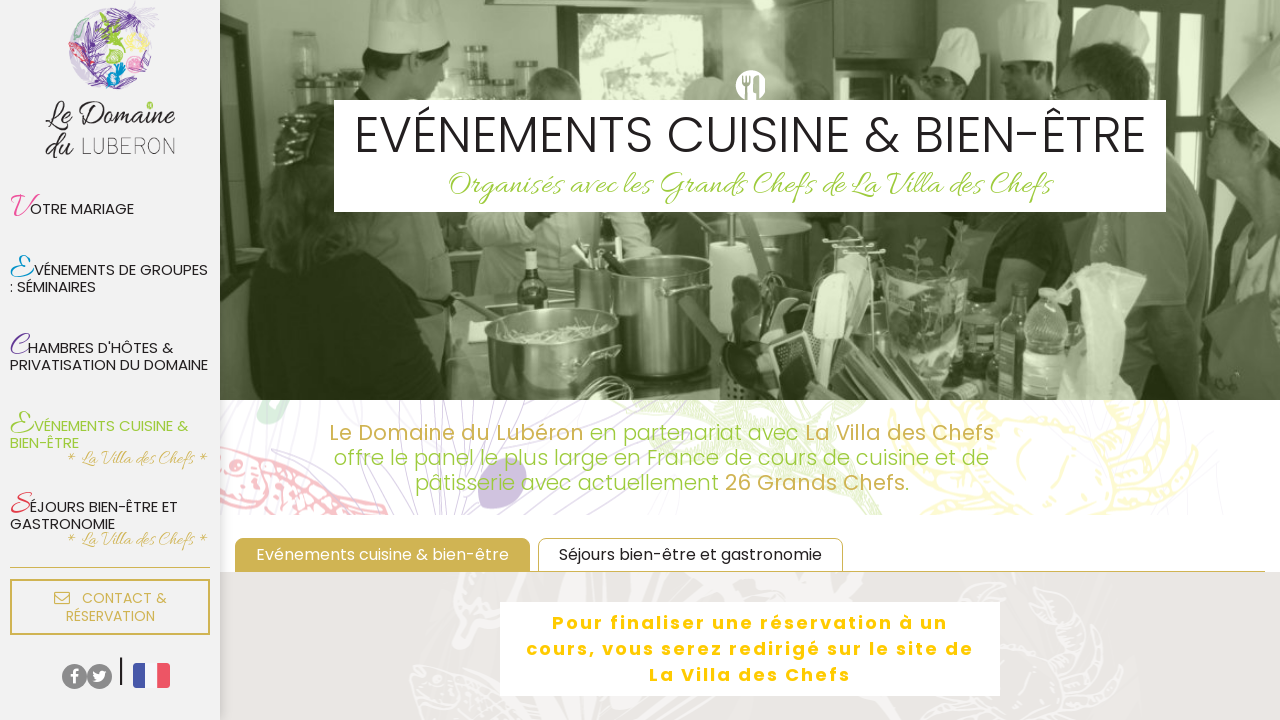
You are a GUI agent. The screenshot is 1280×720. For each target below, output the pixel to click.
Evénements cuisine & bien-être (99, 429)
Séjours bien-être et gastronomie (94, 510)
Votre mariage (72, 208)
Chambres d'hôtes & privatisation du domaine (109, 351)
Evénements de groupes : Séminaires (109, 273)
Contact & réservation (110, 607)
